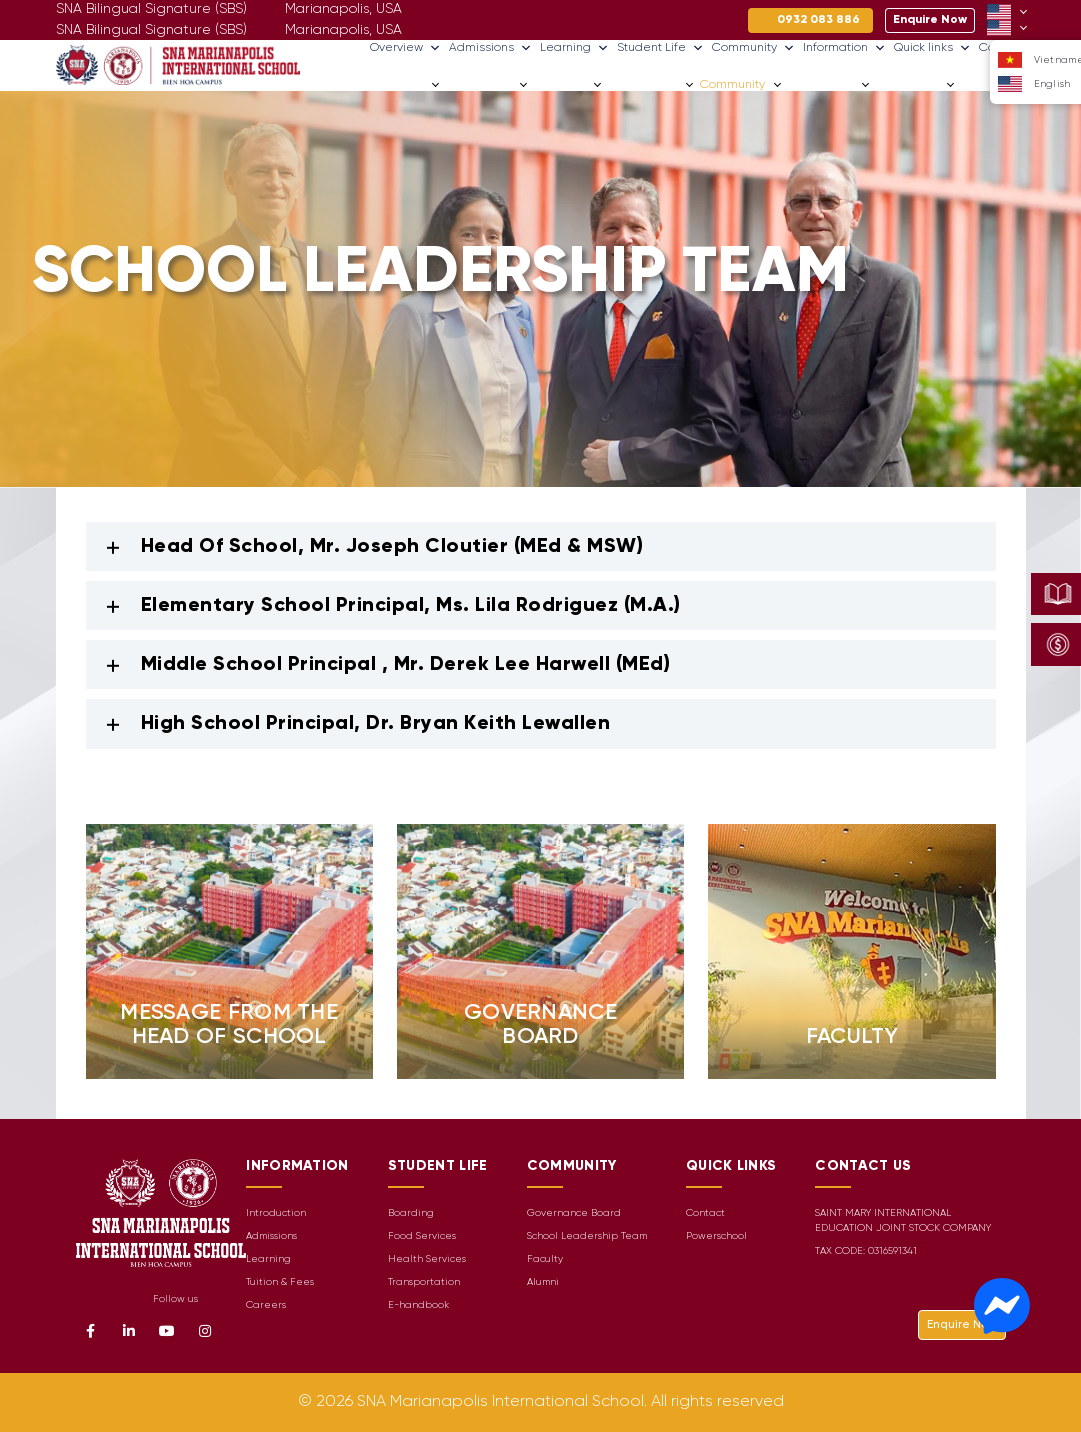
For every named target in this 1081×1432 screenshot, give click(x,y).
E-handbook (418, 1305)
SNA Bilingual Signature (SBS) (151, 30)
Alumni (543, 1282)
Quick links (932, 48)
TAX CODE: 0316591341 (866, 1251)
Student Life (660, 48)
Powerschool (716, 1236)
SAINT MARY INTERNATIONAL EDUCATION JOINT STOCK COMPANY (903, 1221)
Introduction (276, 1213)
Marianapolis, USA (343, 30)
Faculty (545, 1259)
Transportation (424, 1282)
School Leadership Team (587, 1236)
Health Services (427, 1259)
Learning (574, 48)
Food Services (422, 1236)
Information (844, 48)
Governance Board (574, 1213)
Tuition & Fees (280, 1282)
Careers (984, 84)
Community (753, 48)
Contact (705, 1213)
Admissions (490, 48)
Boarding (411, 1213)
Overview (405, 48)
